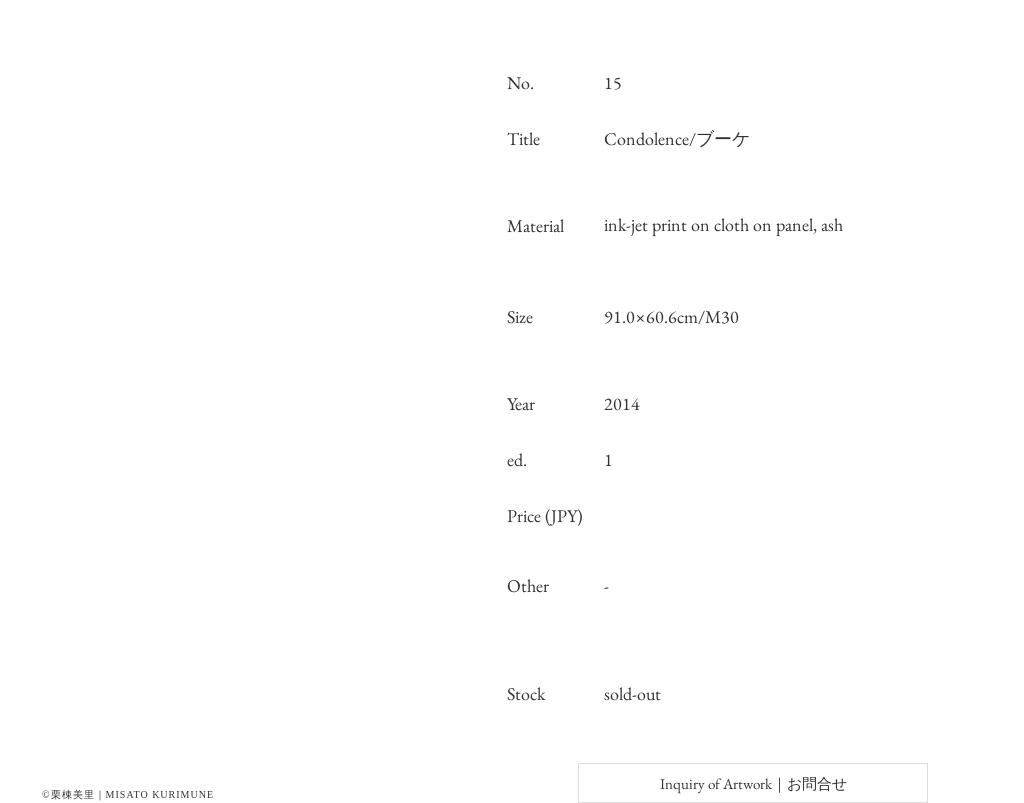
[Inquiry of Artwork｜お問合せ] (753, 783)
